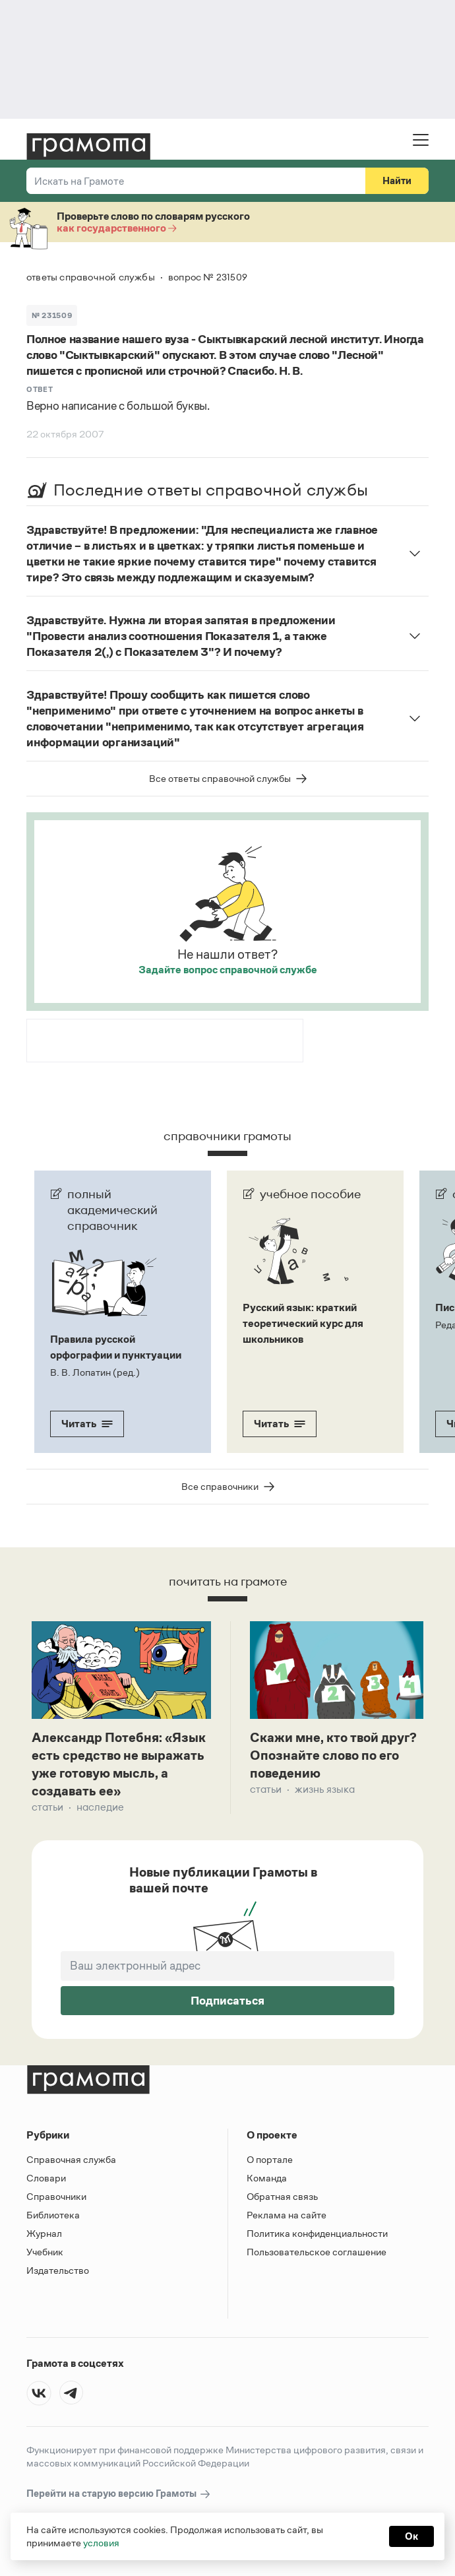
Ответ (39, 389)
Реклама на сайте (286, 2214)
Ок (411, 2536)
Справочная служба (71, 2159)
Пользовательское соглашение (316, 2251)
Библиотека (53, 2214)
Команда (267, 2177)
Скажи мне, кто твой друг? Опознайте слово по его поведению (333, 1755)
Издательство (57, 2270)
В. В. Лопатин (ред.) (95, 1372)
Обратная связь (282, 2196)
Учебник (44, 2251)
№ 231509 (52, 315)
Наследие (100, 1807)
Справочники (56, 2196)
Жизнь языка (325, 1789)
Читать (87, 1423)
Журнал (44, 2233)
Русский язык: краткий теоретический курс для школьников (303, 1323)
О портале (270, 2159)
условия (101, 2542)
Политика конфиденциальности (317, 2233)
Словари (46, 2177)
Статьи (47, 1807)
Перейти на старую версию (119, 2494)
